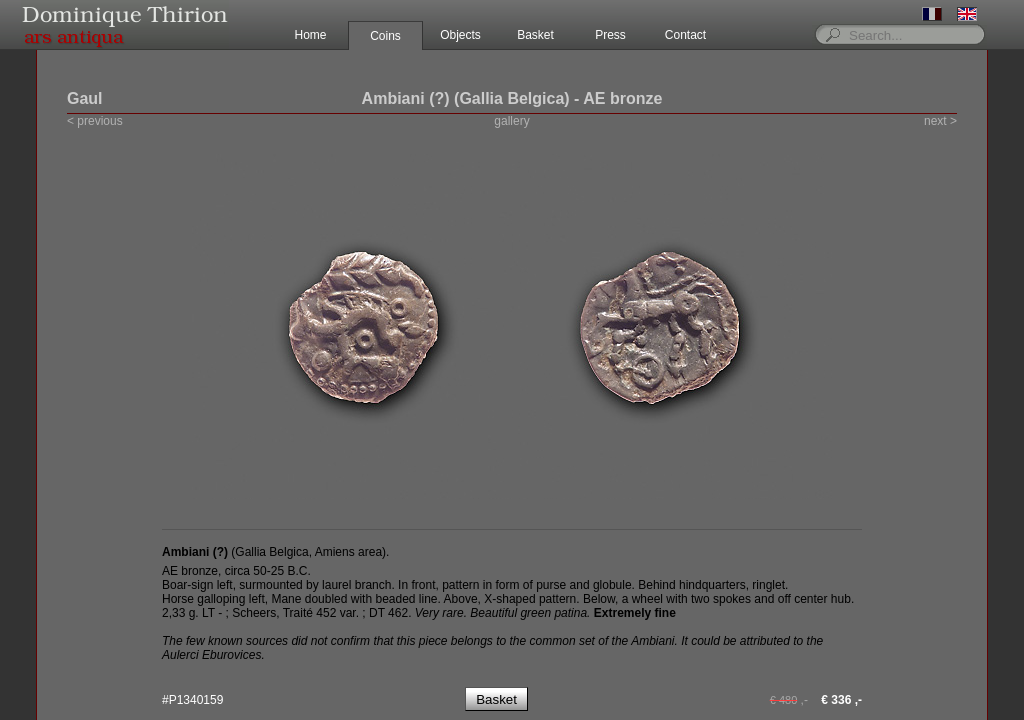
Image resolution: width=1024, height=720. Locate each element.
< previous (95, 121)
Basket (535, 35)
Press (610, 35)
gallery (511, 121)
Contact (685, 35)
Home (310, 35)
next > (940, 121)
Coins (385, 36)
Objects (460, 35)
